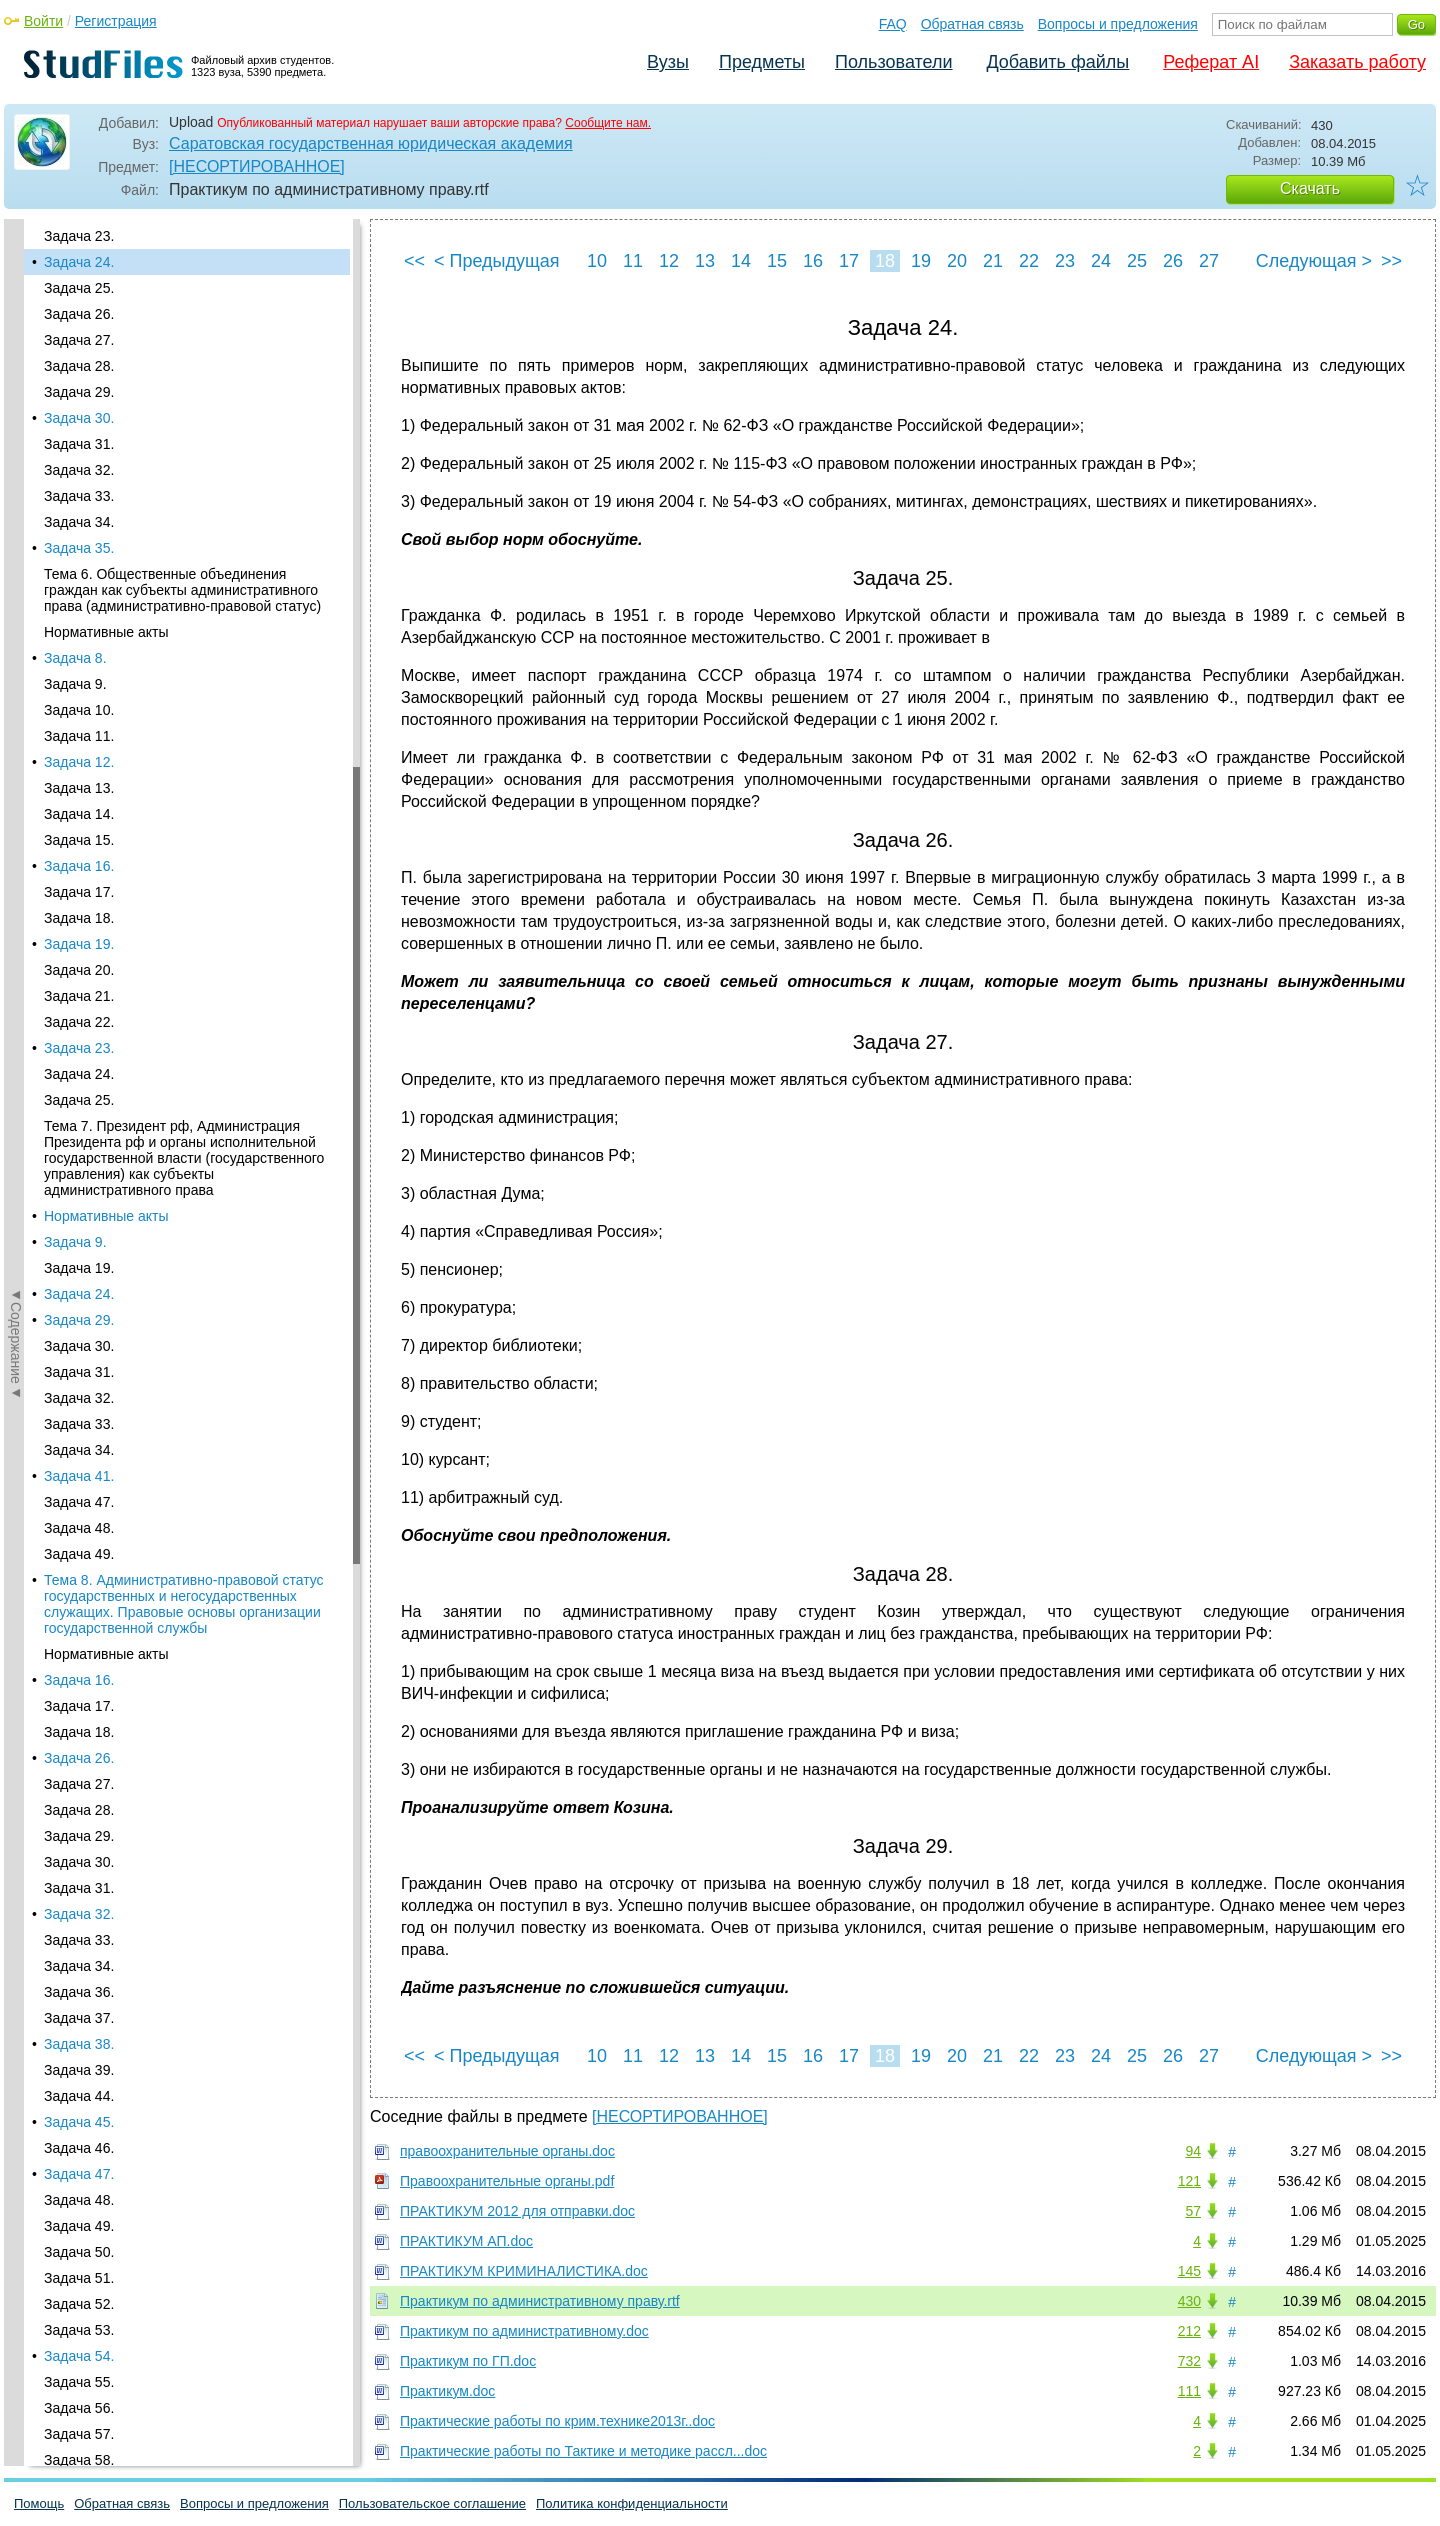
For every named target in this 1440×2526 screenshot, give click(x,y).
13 (705, 261)
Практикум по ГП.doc (468, 2361)
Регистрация (116, 21)
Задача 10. (79, 710)
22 (1029, 261)
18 (885, 261)
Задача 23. (79, 236)
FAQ (893, 24)
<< (414, 261)
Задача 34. (79, 522)
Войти (43, 21)
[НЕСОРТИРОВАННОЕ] (257, 166)
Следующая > (1314, 261)
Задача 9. (75, 684)
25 (1137, 261)
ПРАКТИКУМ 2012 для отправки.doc (517, 2211)
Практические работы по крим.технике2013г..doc (557, 2421)
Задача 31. (79, 444)
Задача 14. (79, 814)
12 (669, 261)
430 (1189, 2301)
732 (1189, 2361)
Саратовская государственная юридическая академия (371, 143)
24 (1101, 261)
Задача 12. (79, 762)
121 (1189, 2181)
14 (741, 261)
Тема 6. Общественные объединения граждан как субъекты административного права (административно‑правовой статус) (182, 590)
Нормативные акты (106, 632)
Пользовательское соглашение (432, 2503)
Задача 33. (79, 496)
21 (993, 261)
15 (777, 261)
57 (1193, 2211)
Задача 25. (79, 288)
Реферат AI (1211, 62)
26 (1173, 261)
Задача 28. (79, 366)
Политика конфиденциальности (632, 2503)
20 (957, 261)
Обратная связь (972, 24)
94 (1193, 2151)
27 (1209, 261)
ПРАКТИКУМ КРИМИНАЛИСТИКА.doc (524, 2271)
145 (1189, 2271)
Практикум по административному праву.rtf (540, 2301)
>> (1391, 261)
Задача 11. (79, 736)
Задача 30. (79, 418)
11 (633, 261)
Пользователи (893, 62)
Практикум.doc (447, 2391)
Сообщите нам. (608, 123)
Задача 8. (75, 658)
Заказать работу (1357, 62)
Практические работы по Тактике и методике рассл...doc (583, 2451)
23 (1065, 261)
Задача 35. (79, 548)
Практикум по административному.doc (524, 2331)
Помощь (39, 2503)
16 (813, 261)
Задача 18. (79, 918)
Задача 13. (79, 788)
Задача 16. (79, 866)
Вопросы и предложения (1118, 24)
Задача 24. (79, 262)
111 (1189, 2391)
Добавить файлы (1057, 62)
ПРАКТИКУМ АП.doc (466, 2241)
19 (921, 261)
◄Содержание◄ (16, 569)
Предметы (762, 62)
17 (849, 261)
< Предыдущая (497, 261)
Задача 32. (79, 470)
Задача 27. (79, 340)
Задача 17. (79, 892)
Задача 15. (79, 840)
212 (1189, 2331)
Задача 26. (79, 314)
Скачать (1310, 188)
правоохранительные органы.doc (507, 2151)
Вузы (668, 62)
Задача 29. (79, 392)
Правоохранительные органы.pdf (507, 2181)
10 (597, 261)
